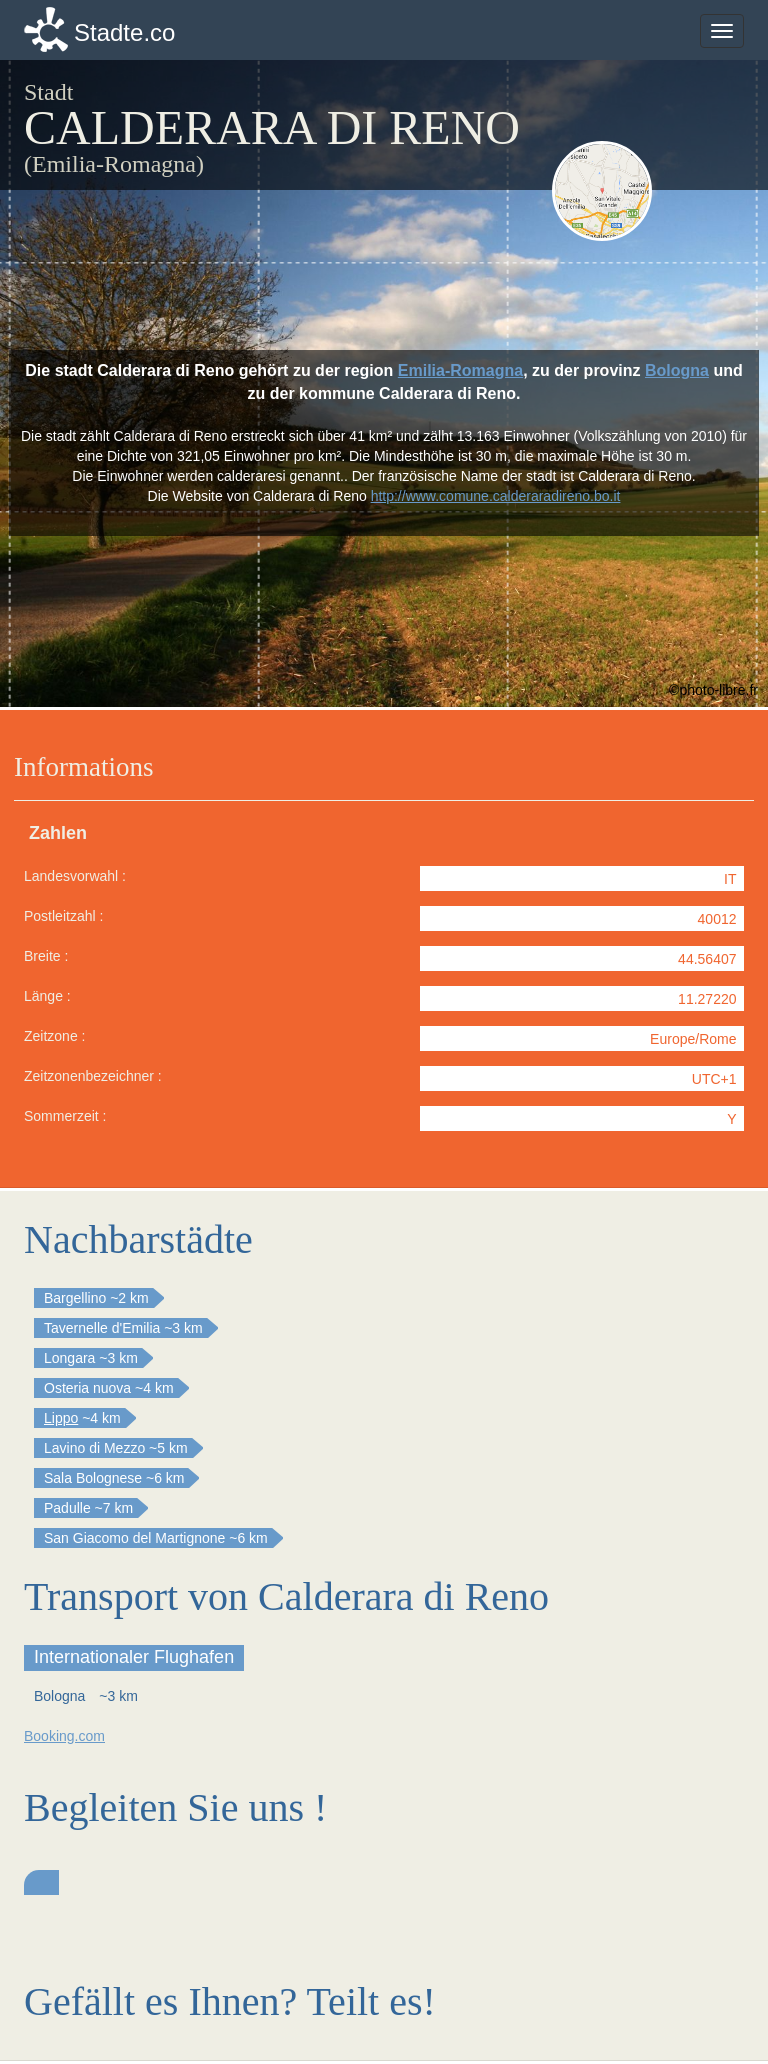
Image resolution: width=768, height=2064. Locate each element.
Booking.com (64, 1736)
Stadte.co (124, 32)
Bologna (677, 370)
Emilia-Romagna (460, 370)
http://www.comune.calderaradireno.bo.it (496, 496)
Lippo (61, 1418)
